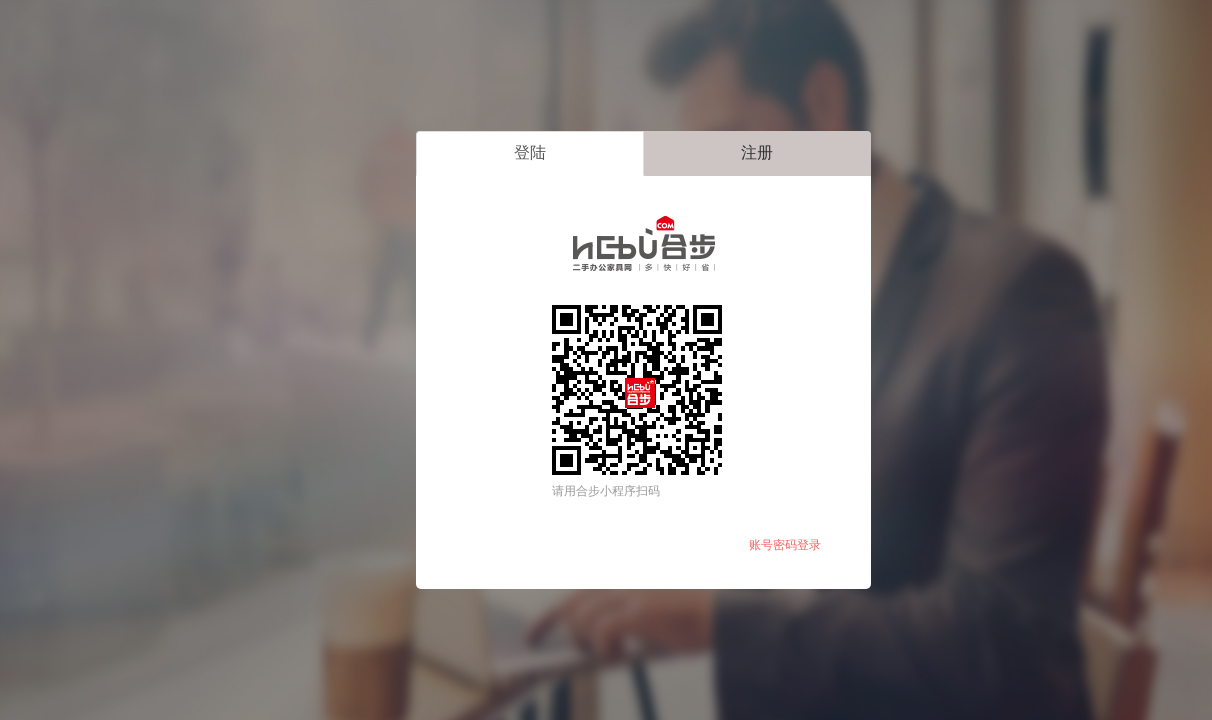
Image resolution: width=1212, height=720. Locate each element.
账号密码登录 (785, 545)
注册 (757, 152)
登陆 (530, 152)
